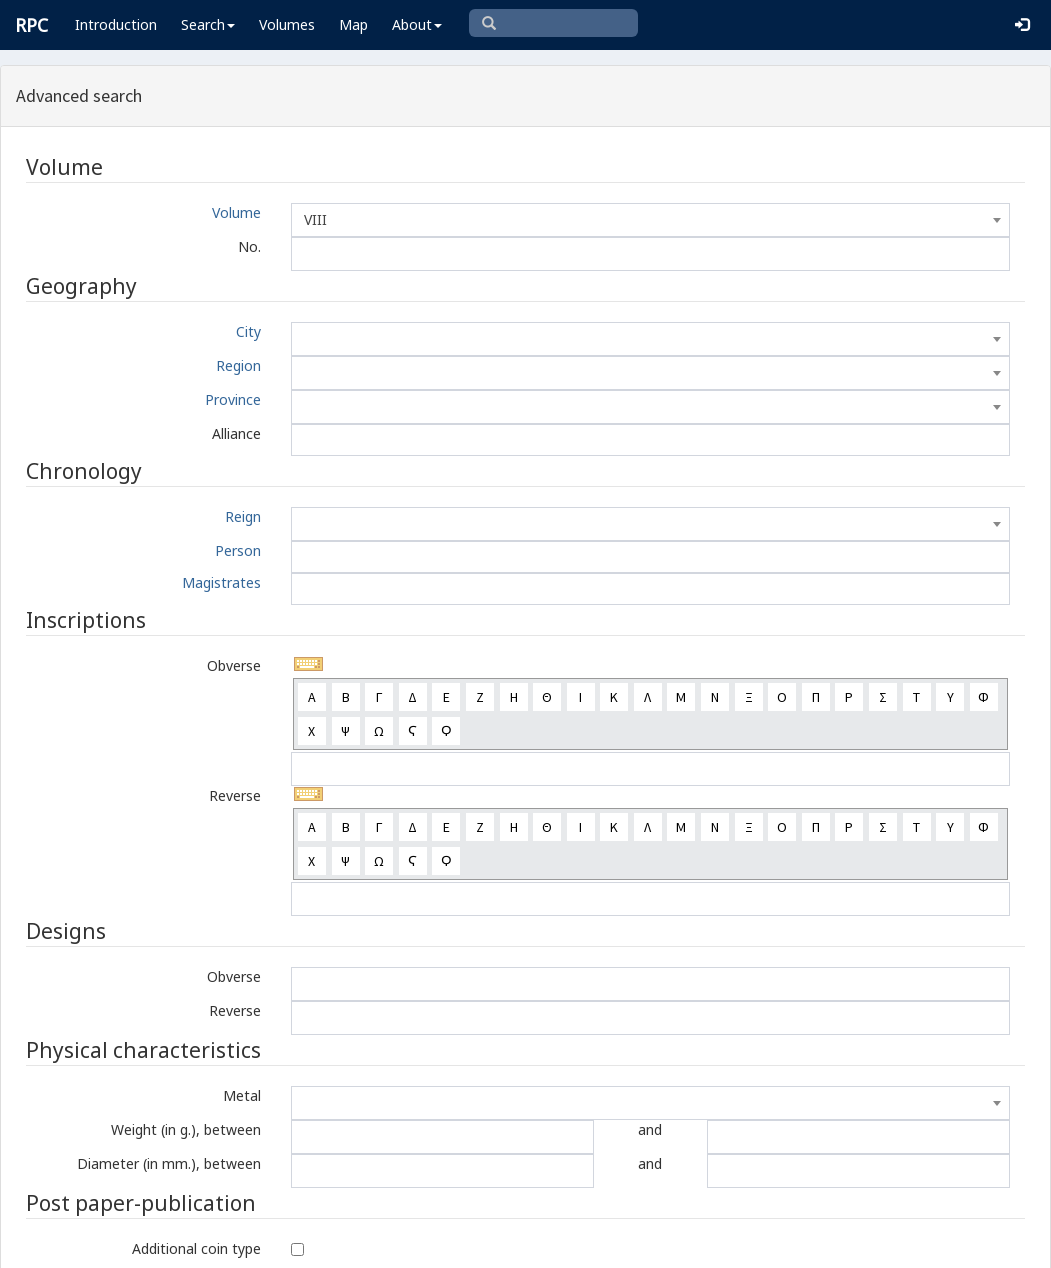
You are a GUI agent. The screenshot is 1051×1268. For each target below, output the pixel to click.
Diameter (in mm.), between (169, 1163)
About (417, 24)
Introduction (116, 24)
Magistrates (221, 582)
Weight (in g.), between (186, 1129)
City (248, 331)
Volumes (287, 24)
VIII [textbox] (315, 219)
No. (249, 246)
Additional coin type (196, 1248)
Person (238, 550)
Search (208, 24)
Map (353, 24)
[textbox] (650, 339)
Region (238, 365)
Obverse (234, 665)
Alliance (236, 433)
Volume (236, 212)
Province (233, 399)
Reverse (235, 795)
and (650, 1129)
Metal (242, 1095)
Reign (243, 516)
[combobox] (650, 220)
